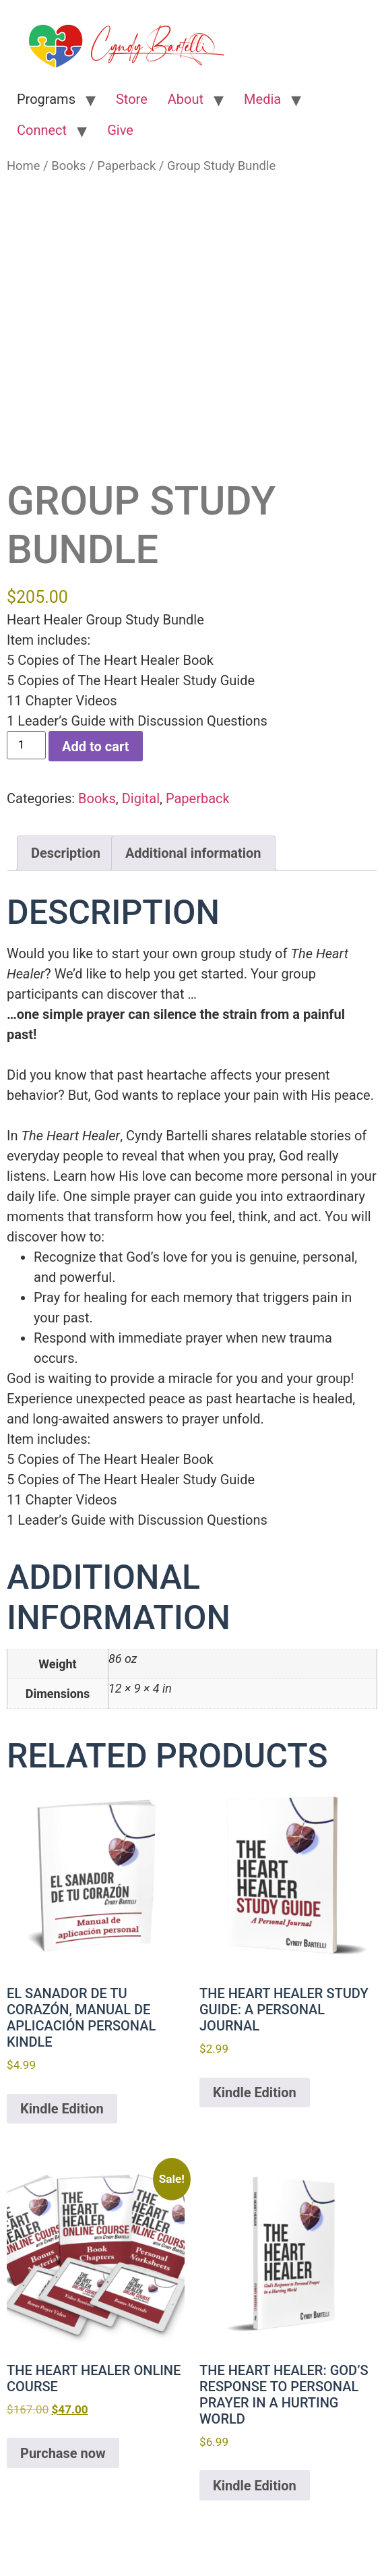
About (185, 99)
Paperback (126, 165)
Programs (46, 99)
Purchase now (63, 2453)
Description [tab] (65, 853)
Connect (42, 130)
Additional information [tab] (193, 853)
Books (68, 165)
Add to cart (95, 746)
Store (132, 99)
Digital (141, 798)
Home (23, 165)
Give (120, 130)
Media (262, 99)
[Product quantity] (26, 745)
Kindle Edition (62, 2109)
